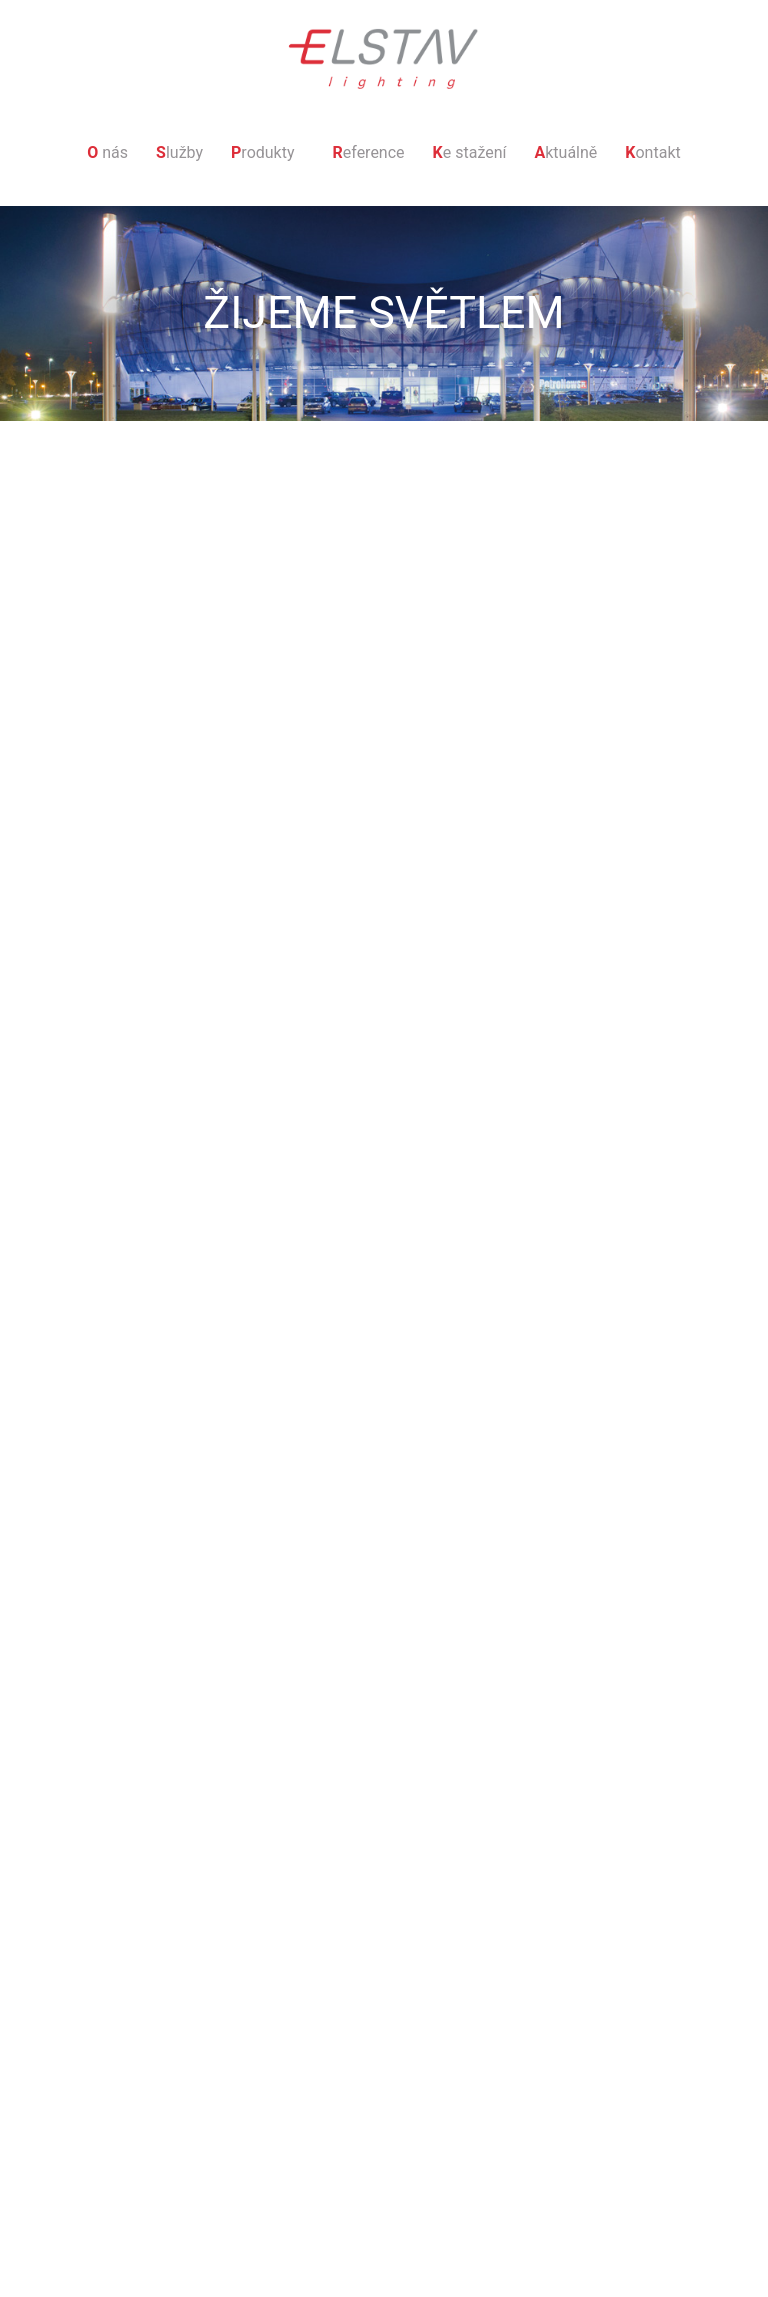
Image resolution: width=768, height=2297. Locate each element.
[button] (267, 153)
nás (107, 152)
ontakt (652, 152)
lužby (179, 152)
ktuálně (565, 152)
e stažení (470, 152)
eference (369, 152)
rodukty (262, 152)
